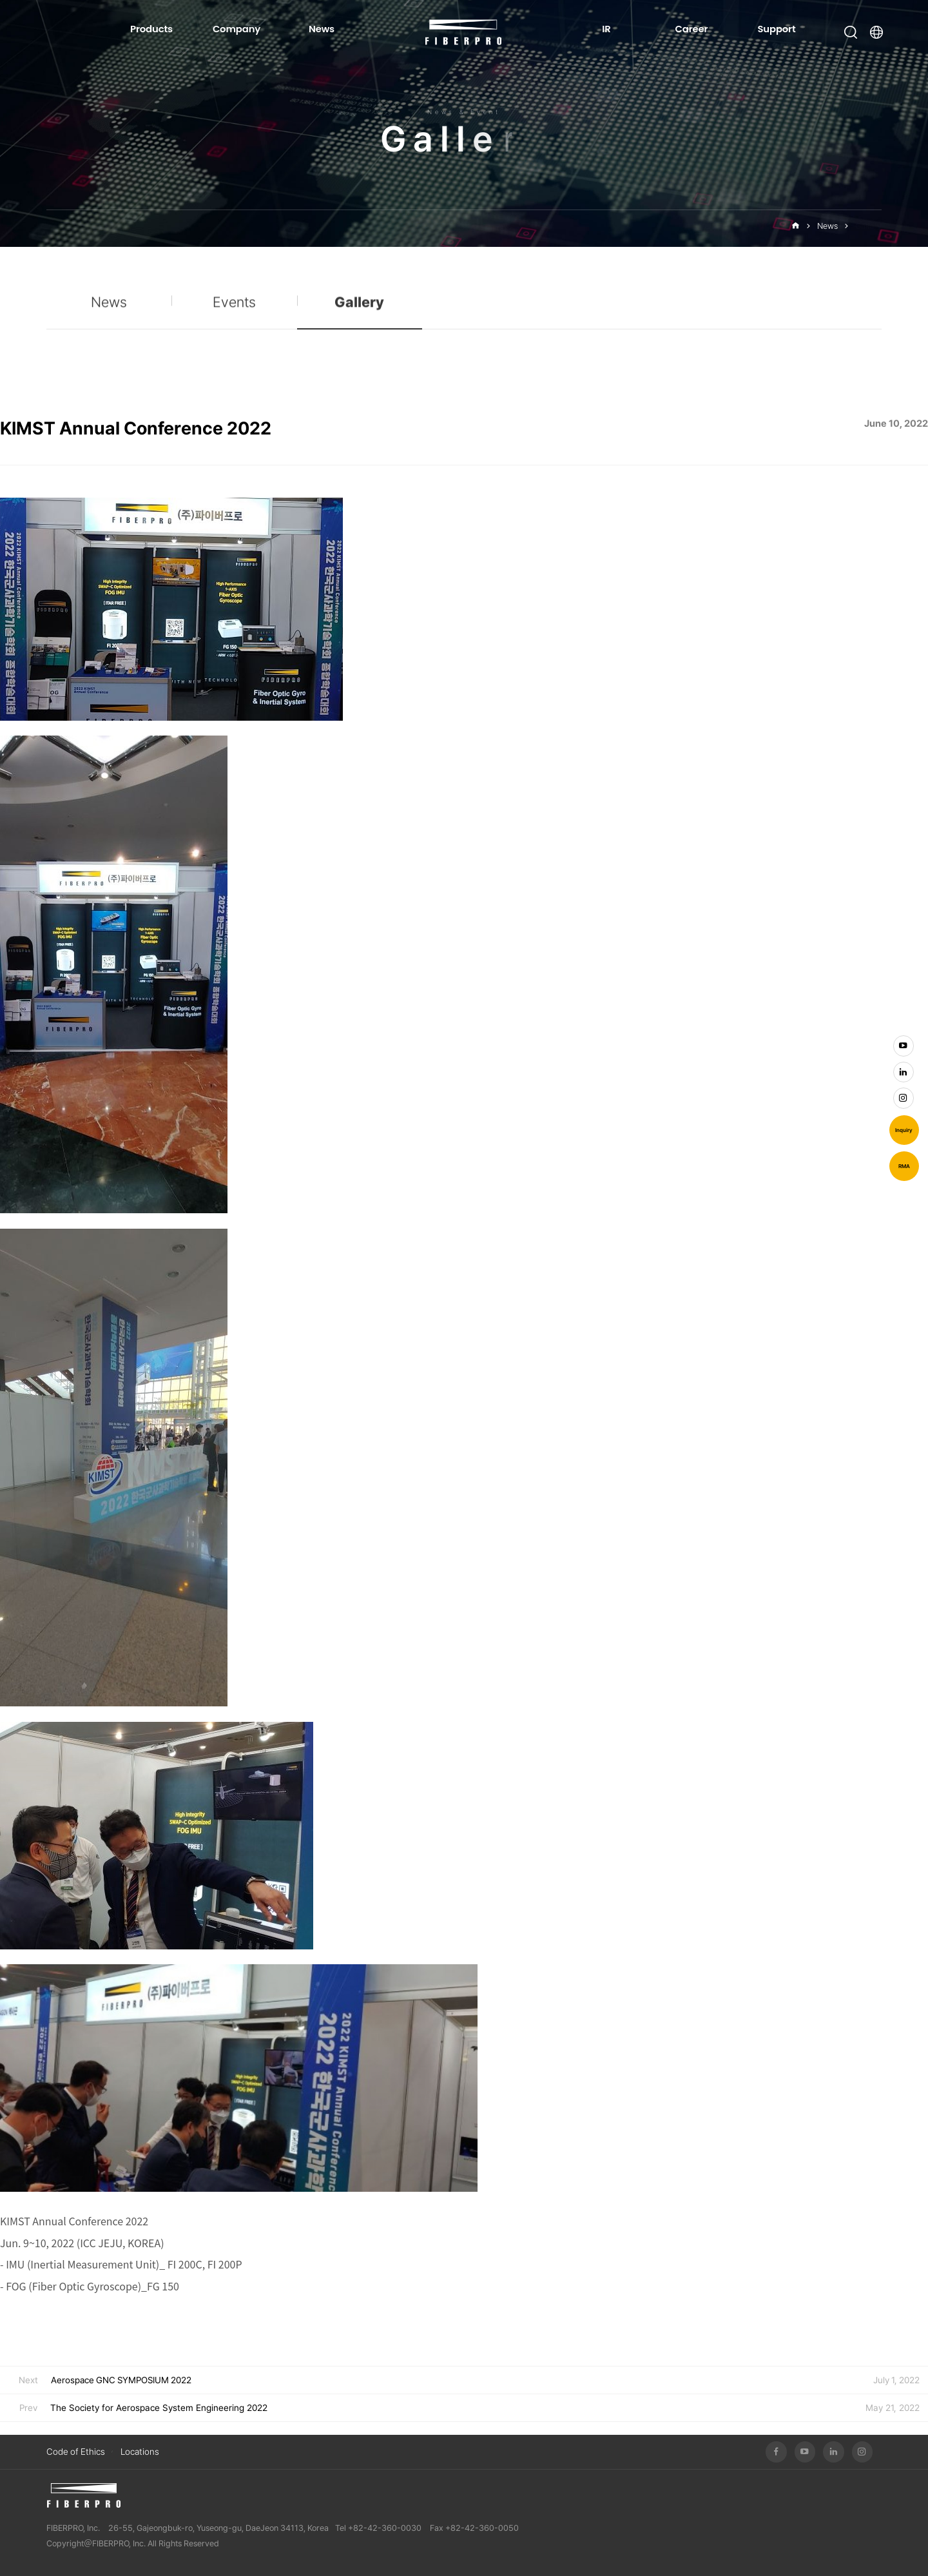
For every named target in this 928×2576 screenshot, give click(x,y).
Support (776, 28)
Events (234, 312)
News (321, 28)
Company (236, 28)
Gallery (868, 226)
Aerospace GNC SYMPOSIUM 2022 (121, 2380)
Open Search (850, 32)
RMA (904, 1166)
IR (606, 28)
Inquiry (904, 1130)
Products (151, 28)
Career (691, 28)
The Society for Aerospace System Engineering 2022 (158, 2408)
